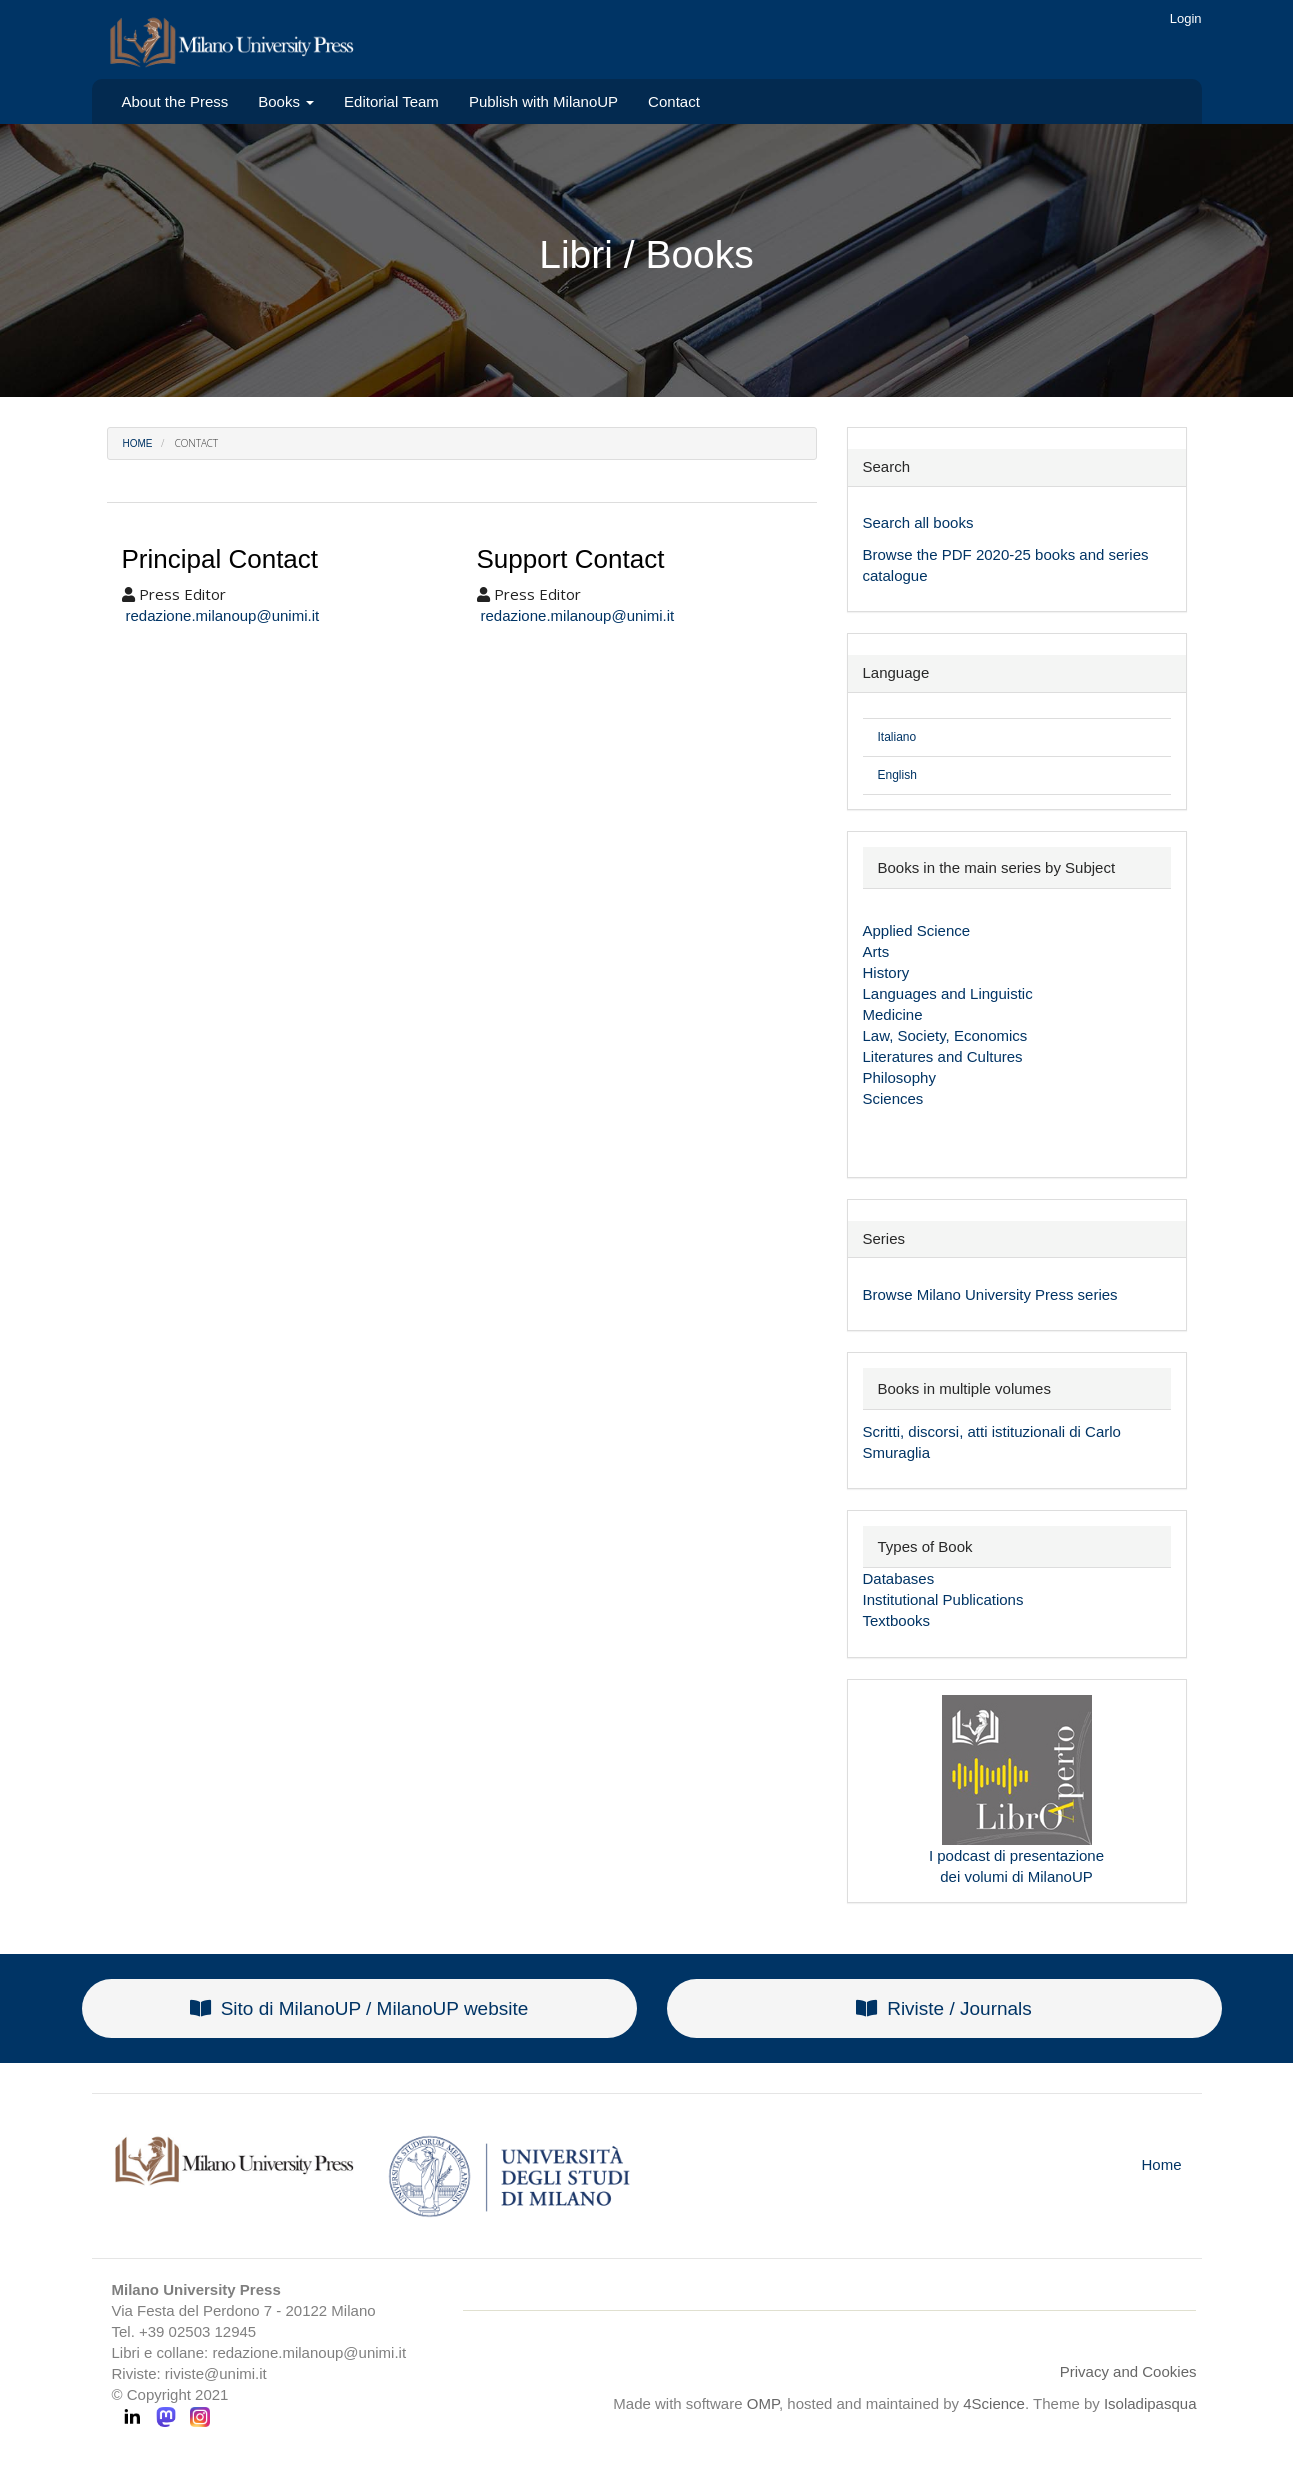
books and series (1091, 554)
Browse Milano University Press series (990, 1294)
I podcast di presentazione (1016, 1855)
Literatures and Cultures (943, 1056)
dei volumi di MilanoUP (1016, 1876)
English (897, 775)
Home (138, 443)
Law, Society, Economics (945, 1035)
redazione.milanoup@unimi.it (223, 615)
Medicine (893, 1014)
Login (1186, 18)
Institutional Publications (943, 1599)
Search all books (918, 522)
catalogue (895, 575)
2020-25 (1005, 554)
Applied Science (917, 930)
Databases (899, 1578)
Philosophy (899, 1077)
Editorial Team (391, 101)
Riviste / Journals (944, 2008)
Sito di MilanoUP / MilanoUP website (359, 2008)
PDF (959, 554)
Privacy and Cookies (1128, 2371)
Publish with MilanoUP (543, 101)
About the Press (175, 101)
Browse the (902, 554)
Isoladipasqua (1150, 2403)
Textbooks (897, 1620)
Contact (674, 101)
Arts (876, 951)
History (886, 972)
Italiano (897, 737)
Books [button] (286, 101)
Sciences (893, 1098)
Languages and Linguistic (948, 993)
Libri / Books (646, 254)
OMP (763, 2403)
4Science (994, 2403)
